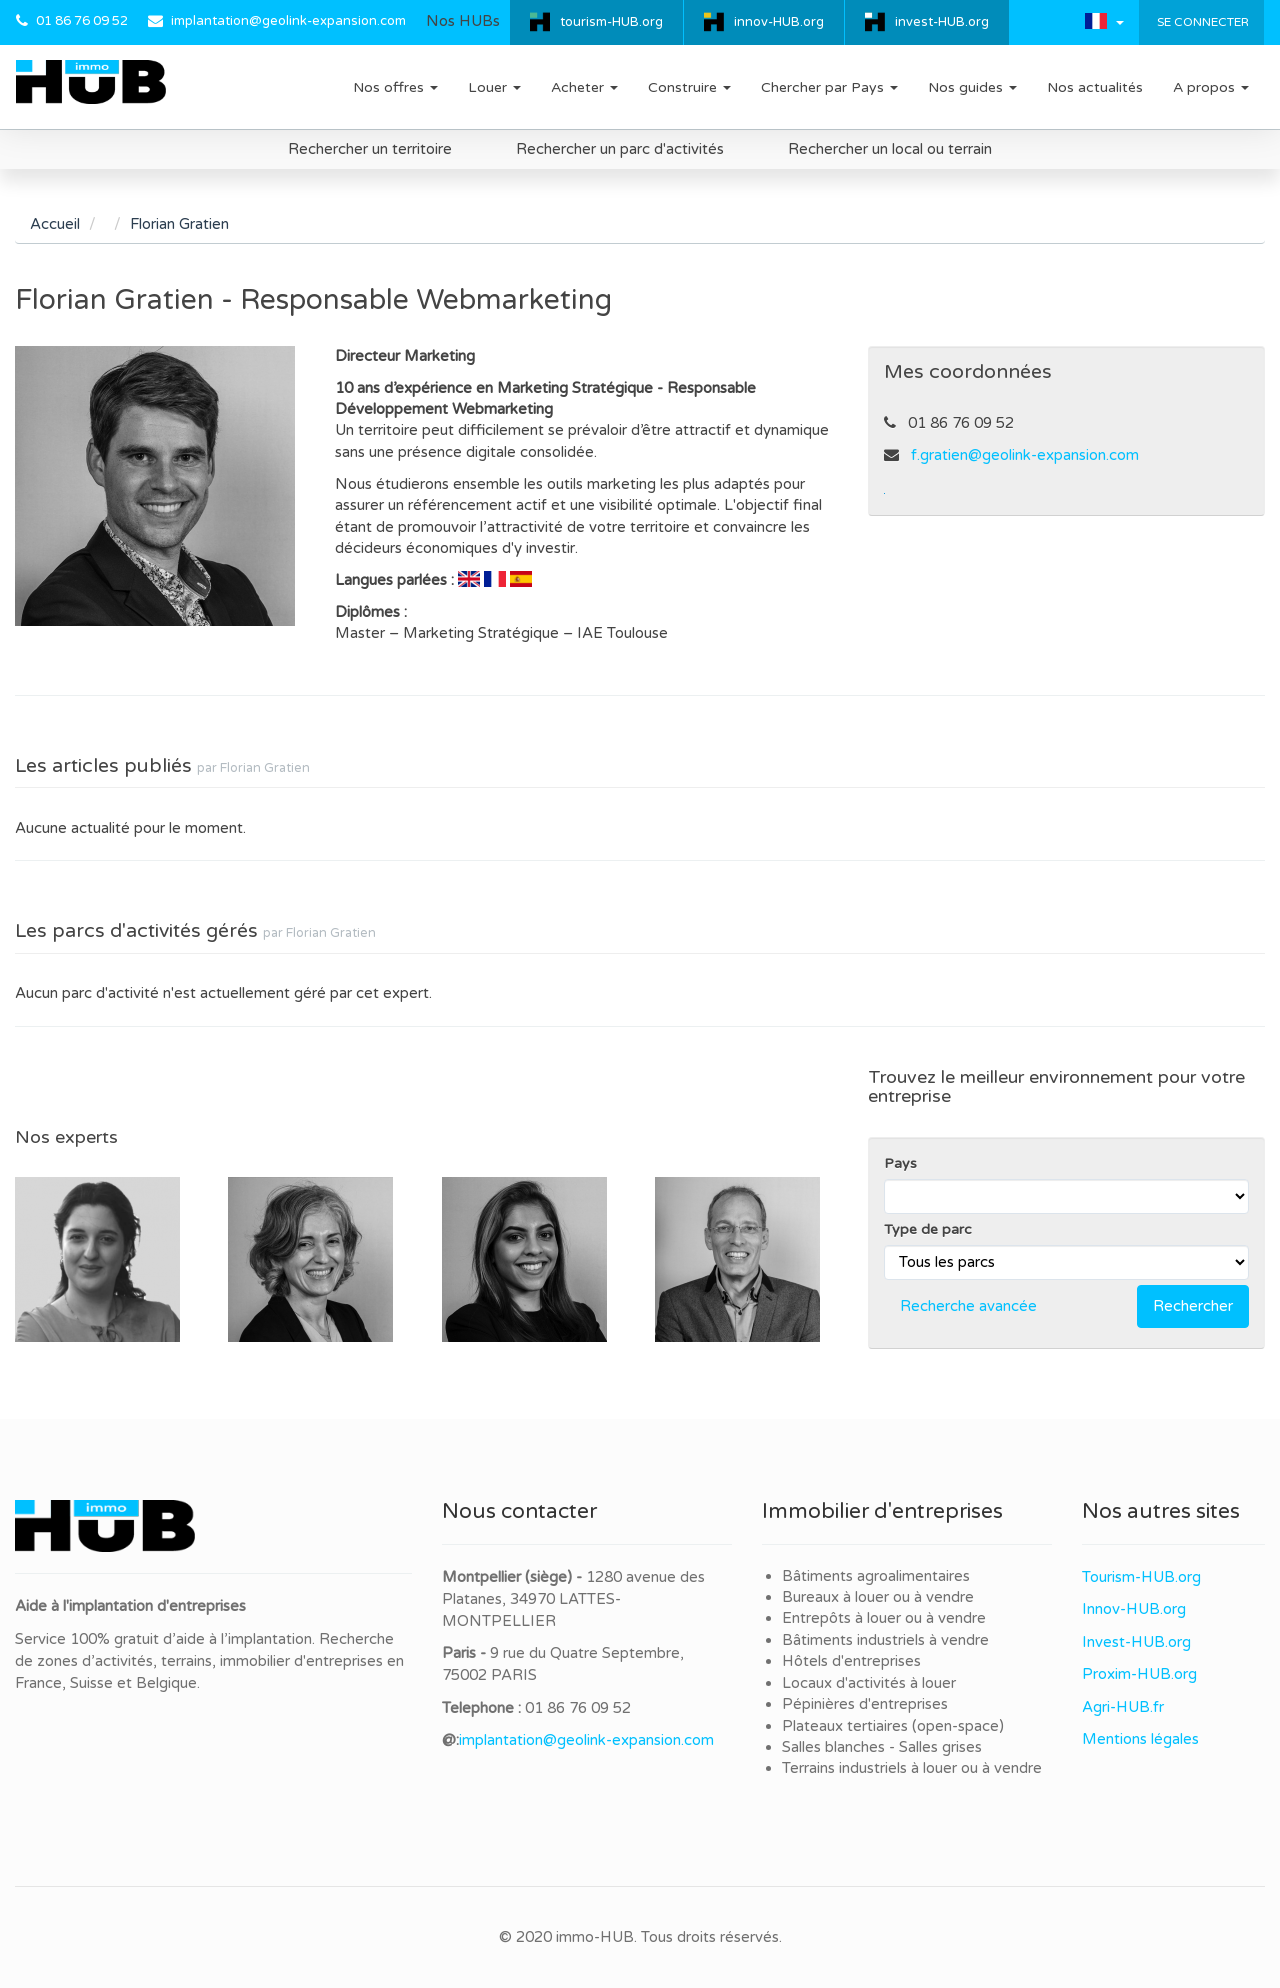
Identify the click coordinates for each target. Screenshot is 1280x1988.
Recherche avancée (968, 1306)
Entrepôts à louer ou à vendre (884, 1618)
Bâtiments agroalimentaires (876, 1576)
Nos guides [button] (972, 87)
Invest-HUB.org (1136, 1642)
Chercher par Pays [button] (829, 87)
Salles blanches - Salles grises (882, 1747)
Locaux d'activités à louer (869, 1683)
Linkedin (884, 493)
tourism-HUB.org (611, 22)
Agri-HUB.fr (1123, 1707)
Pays (900, 1163)
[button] (1104, 21)
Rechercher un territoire (370, 149)
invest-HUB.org (942, 22)
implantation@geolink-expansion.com (288, 21)
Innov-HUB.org (1134, 1609)
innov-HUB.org (779, 22)
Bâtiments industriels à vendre (885, 1640)
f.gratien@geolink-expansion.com (1025, 455)
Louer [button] (494, 87)
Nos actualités (1095, 87)
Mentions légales (1140, 1739)
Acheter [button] (584, 87)
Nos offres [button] (395, 87)
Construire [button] (689, 87)
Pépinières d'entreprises (865, 1704)
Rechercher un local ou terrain (890, 149)
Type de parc (928, 1229)
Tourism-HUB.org (1141, 1577)
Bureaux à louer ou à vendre (878, 1597)
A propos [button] (1211, 87)
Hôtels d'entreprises (851, 1661)
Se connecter (1201, 22)
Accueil (55, 224)
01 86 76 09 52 (82, 21)
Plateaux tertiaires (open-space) (893, 1726)
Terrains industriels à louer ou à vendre (912, 1768)
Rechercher (1193, 1306)
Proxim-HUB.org (1139, 1674)
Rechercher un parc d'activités (620, 149)
